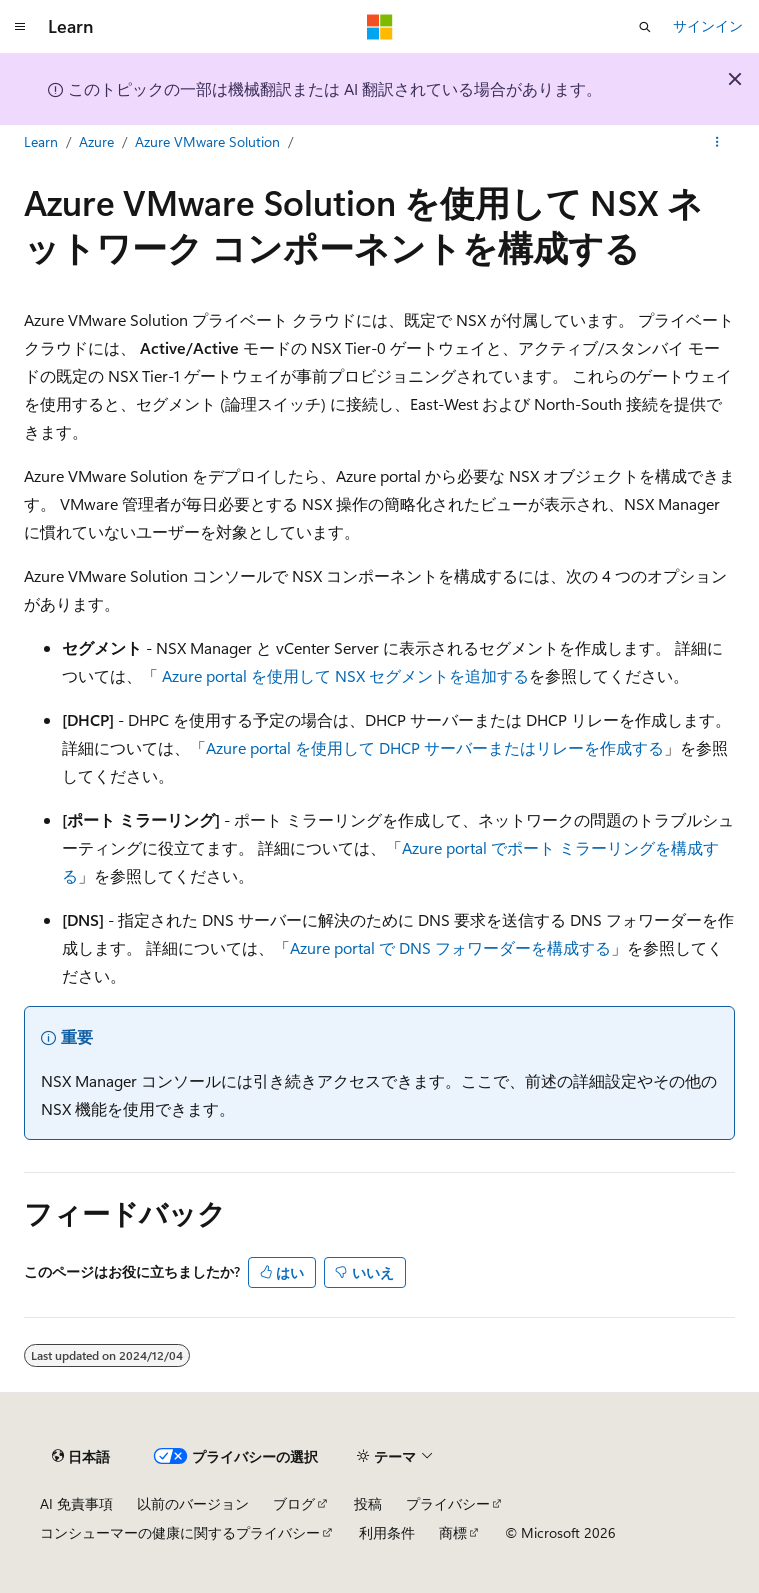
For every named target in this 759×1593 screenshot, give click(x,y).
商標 (453, 1532)
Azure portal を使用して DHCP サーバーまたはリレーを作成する (435, 747)
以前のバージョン (193, 1503)
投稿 (368, 1503)
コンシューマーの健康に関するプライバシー (180, 1532)
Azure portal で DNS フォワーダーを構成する (450, 947)
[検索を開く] (645, 27)
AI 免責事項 (76, 1503)
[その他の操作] (717, 143)
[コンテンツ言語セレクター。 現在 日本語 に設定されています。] (81, 1457)
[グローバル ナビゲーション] (20, 27)
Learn (41, 141)
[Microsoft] (380, 27)
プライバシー (448, 1503)
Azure (96, 141)
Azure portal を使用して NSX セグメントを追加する (345, 675)
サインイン (708, 25)
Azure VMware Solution (207, 141)
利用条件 (387, 1532)
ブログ (294, 1503)
